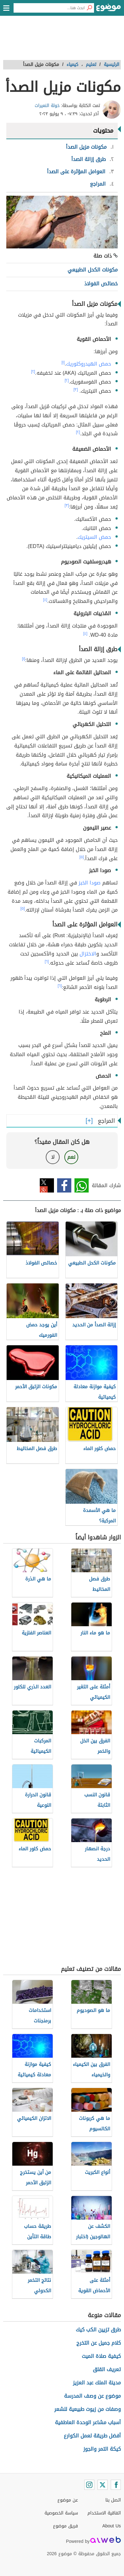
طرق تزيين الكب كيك (98, 2330)
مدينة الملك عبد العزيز (97, 2383)
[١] (63, 362)
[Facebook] (116, 2485)
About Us (111, 2526)
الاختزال (88, 954)
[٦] (47, 961)
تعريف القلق (107, 2369)
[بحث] (89, 7)
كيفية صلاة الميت (101, 2356)
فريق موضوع (65, 2526)
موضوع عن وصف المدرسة (92, 2396)
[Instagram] (89, 2485)
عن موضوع (67, 2500)
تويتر (47, 1185)
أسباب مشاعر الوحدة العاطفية (88, 2422)
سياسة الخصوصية (61, 2513)
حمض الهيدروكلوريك (88, 364)
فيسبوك (64, 1185)
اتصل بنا (113, 2500)
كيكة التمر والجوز (102, 2449)
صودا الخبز (90, 883)
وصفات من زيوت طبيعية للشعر (87, 2409)
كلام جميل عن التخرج (98, 2343)
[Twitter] (102, 2485)
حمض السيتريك (94, 537)
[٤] (45, 599)
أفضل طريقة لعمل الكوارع (92, 2436)
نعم (71, 1157)
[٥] (82, 857)
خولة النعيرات (47, 105)
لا (53, 1157)
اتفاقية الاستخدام (104, 2513)
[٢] (33, 371)
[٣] (76, 389)
